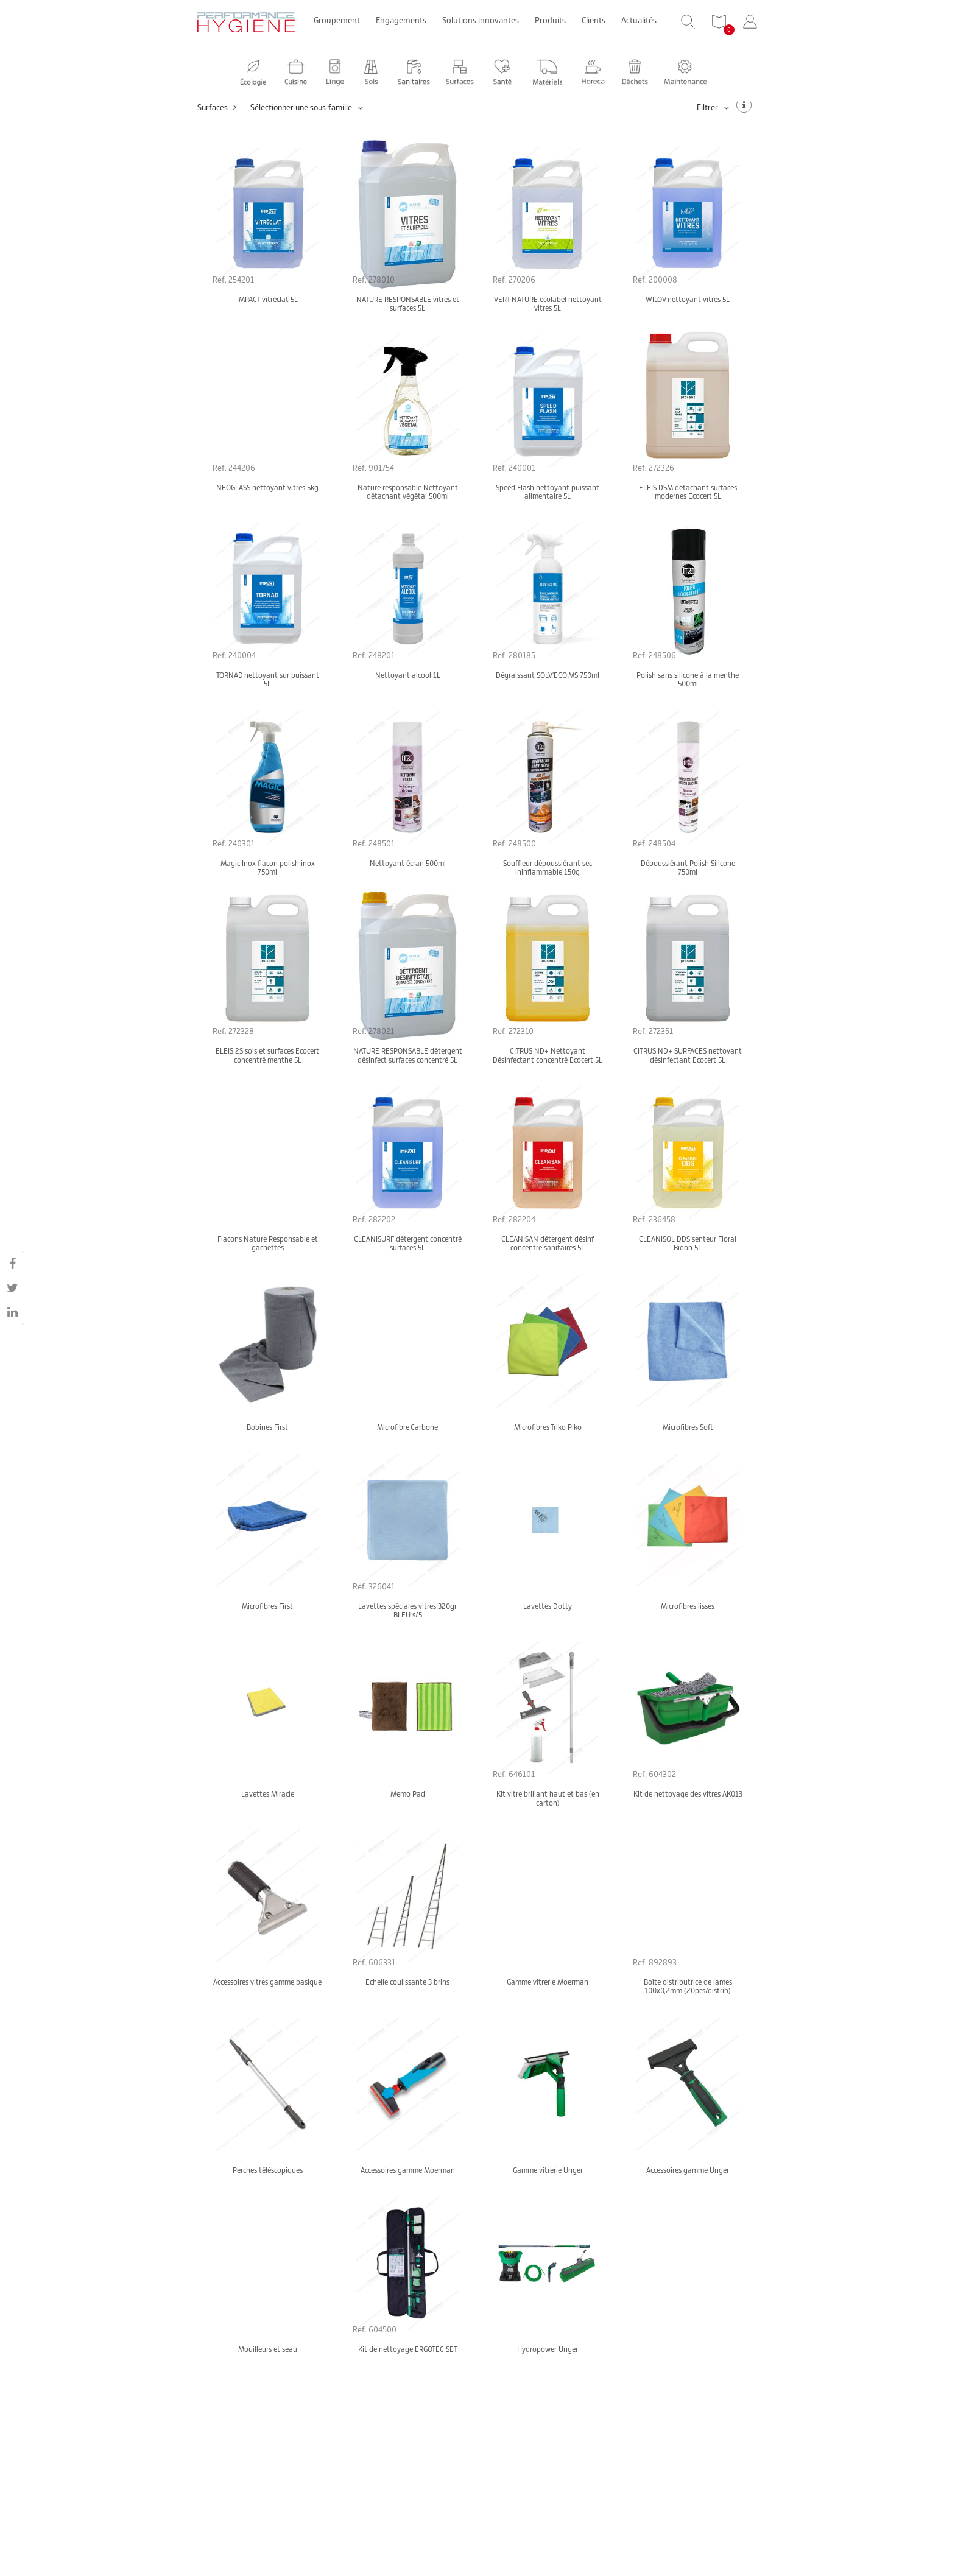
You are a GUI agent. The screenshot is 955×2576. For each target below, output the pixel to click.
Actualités (639, 20)
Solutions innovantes (480, 20)
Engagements (401, 20)
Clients (593, 20)
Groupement (337, 20)
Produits (550, 20)
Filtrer (713, 107)
